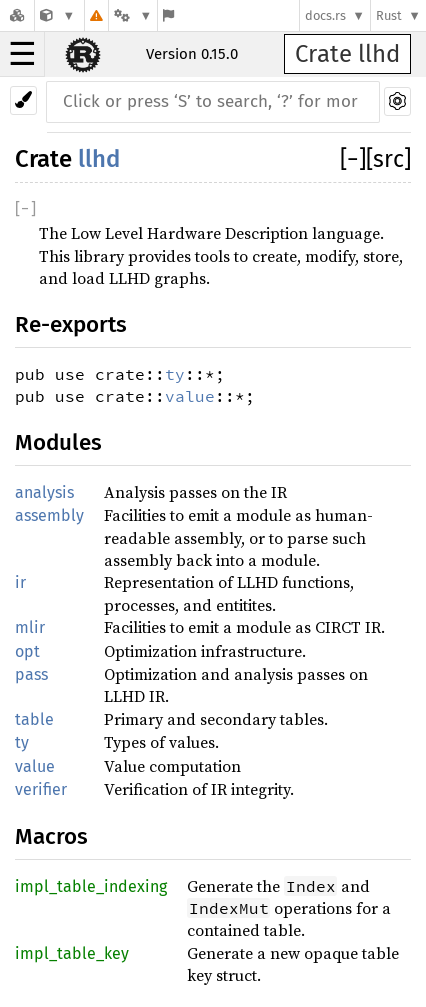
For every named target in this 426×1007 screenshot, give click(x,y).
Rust (389, 15)
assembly (49, 515)
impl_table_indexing (91, 886)
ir (20, 582)
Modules (58, 442)
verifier (41, 789)
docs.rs (325, 15)
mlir (30, 627)
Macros (51, 836)
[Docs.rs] (17, 15)
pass (31, 674)
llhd (99, 159)
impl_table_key (72, 953)
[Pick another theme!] (23, 100)
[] (353, 159)
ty (175, 374)
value (190, 396)
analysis (44, 492)
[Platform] (133, 15)
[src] (388, 159)
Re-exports (71, 324)
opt (27, 651)
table (34, 719)
